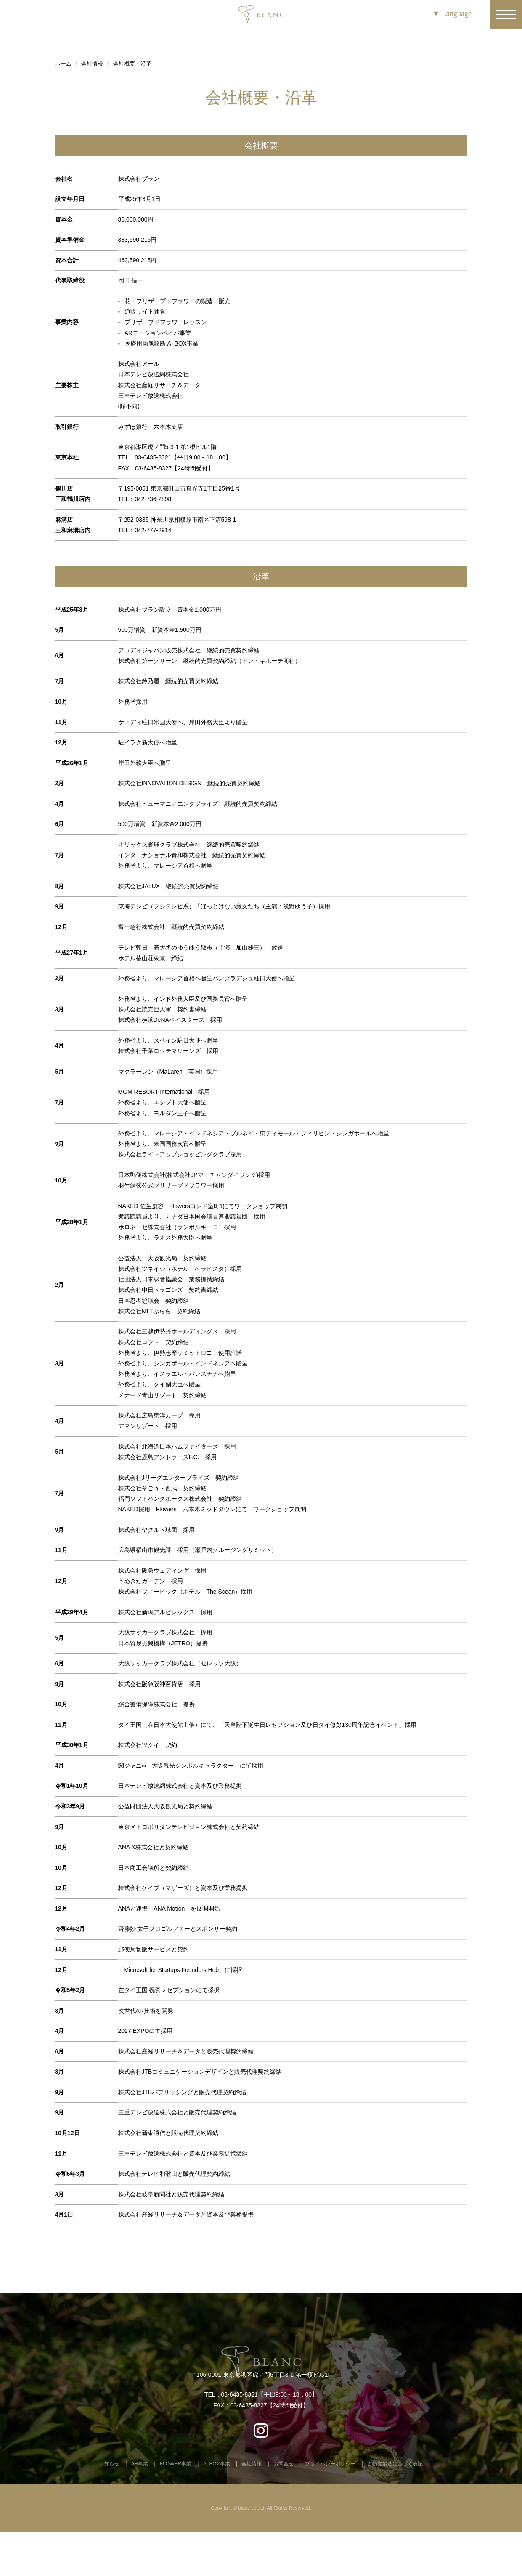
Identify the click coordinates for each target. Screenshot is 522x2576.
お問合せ (283, 2464)
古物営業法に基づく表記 (395, 2464)
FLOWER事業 (175, 2464)
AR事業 (139, 2464)
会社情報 (251, 2464)
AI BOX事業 (216, 2464)
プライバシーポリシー (330, 2464)
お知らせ (109, 2464)
